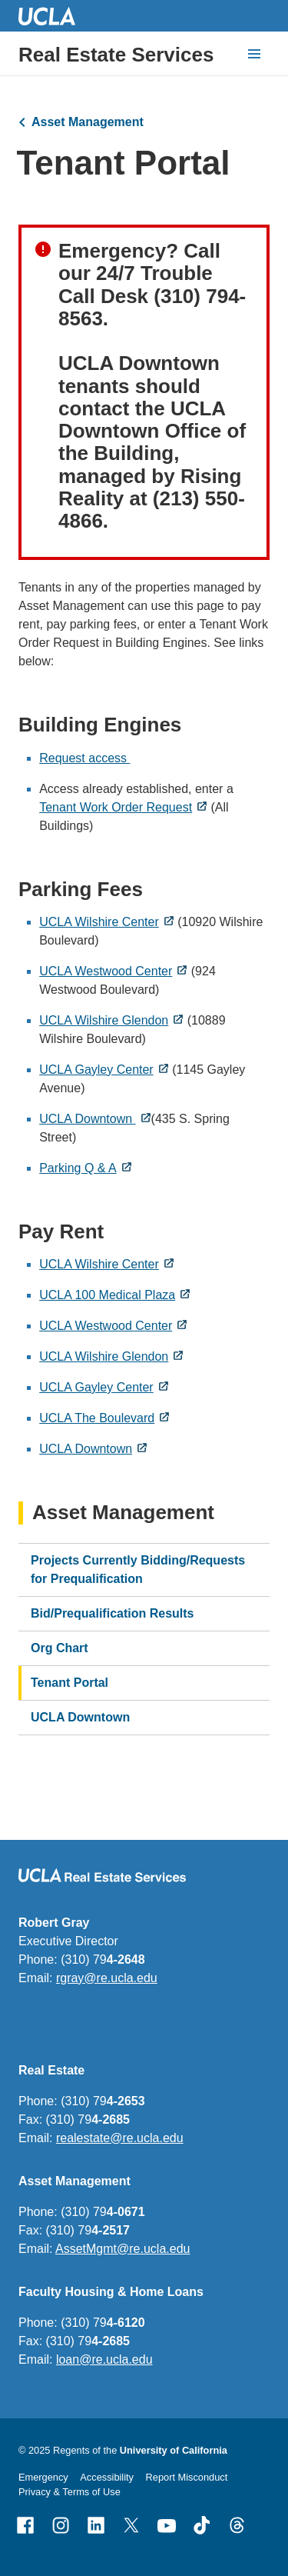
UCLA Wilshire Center (99, 921)
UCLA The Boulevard (96, 1418)
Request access (84, 758)
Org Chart (59, 1648)
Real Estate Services (116, 55)
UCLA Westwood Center (105, 971)
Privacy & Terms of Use (69, 2492)
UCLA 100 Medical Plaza (107, 1294)
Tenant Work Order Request (115, 807)
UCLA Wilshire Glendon (103, 1020)
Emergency (43, 2477)
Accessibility (107, 2477)
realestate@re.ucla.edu (120, 2137)
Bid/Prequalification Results (112, 1613)
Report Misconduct (187, 2477)
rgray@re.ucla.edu (106, 1977)
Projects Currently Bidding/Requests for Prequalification (138, 1569)
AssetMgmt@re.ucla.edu (122, 2248)
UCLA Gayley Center (96, 1069)
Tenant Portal (69, 1682)
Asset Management (87, 121)
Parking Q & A (78, 1168)
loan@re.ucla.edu (104, 2359)
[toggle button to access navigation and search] (254, 53)
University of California (173, 2450)
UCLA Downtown (87, 1118)
